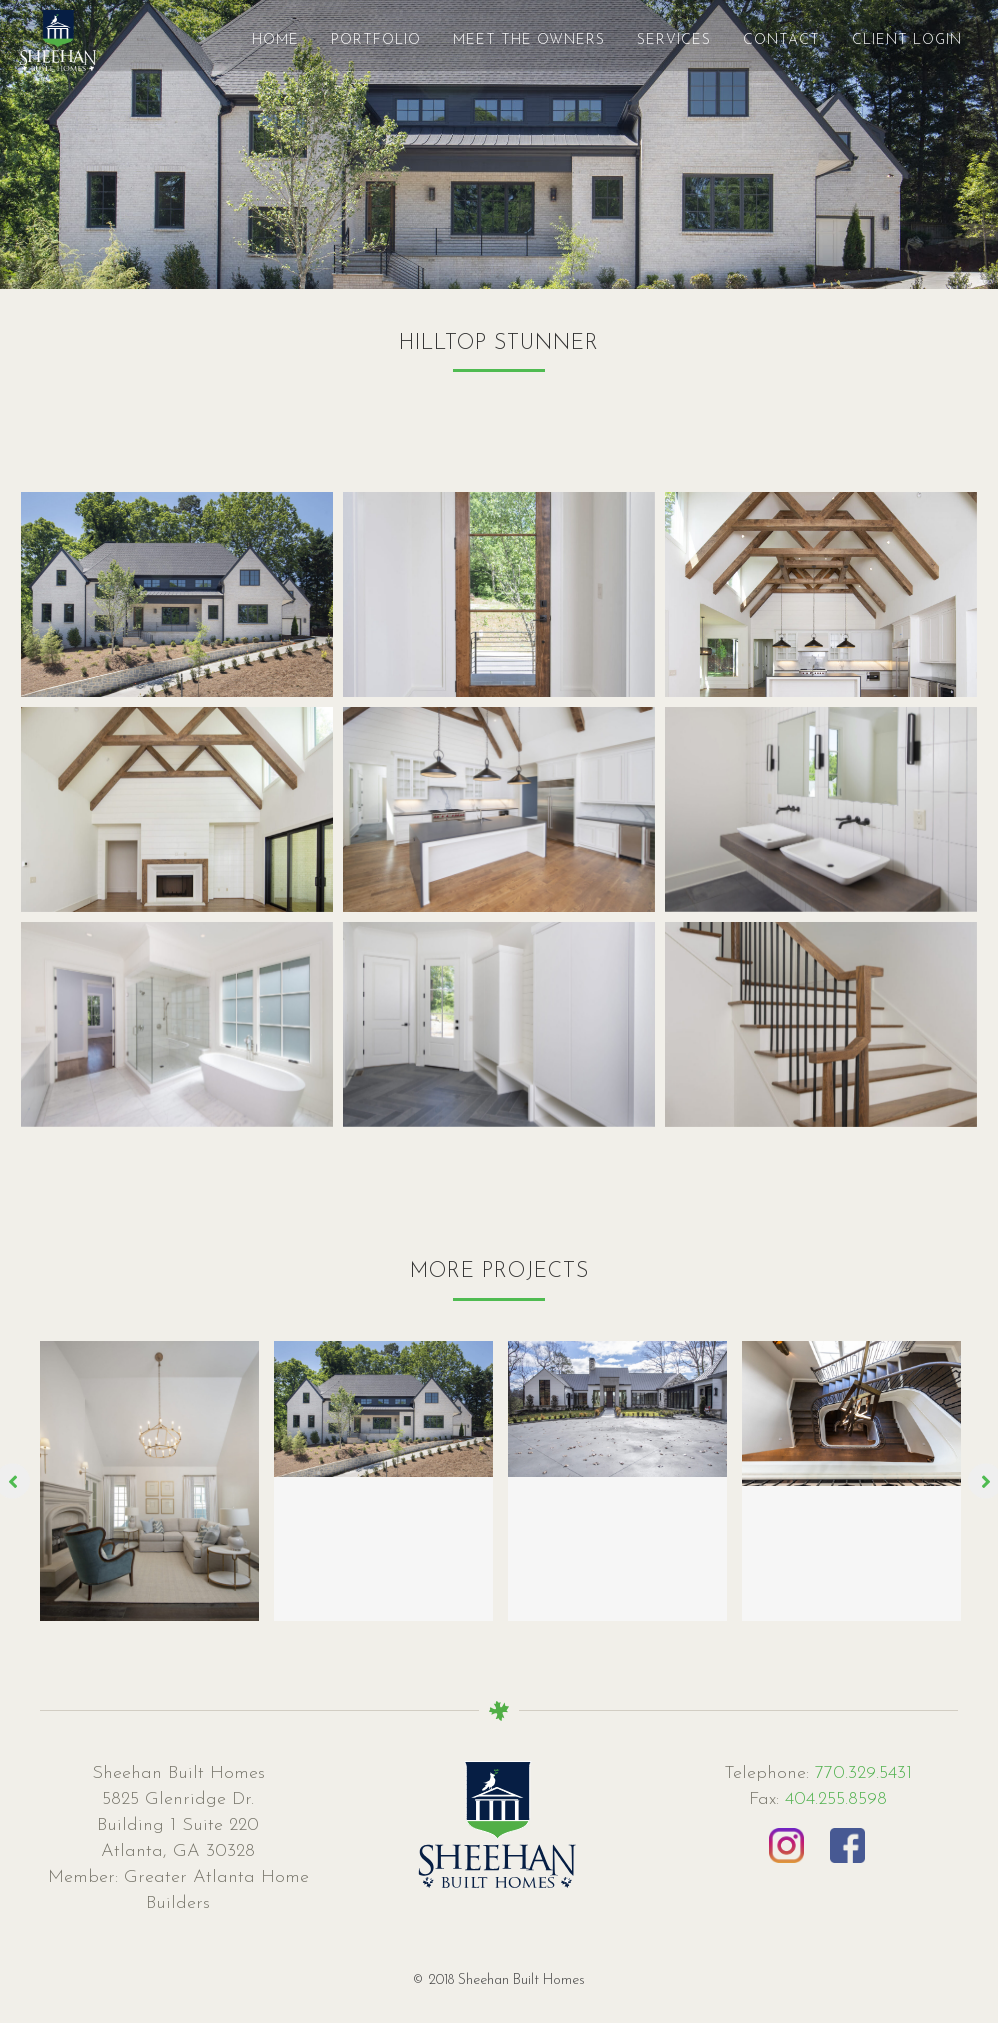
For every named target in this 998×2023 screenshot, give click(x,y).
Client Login (887, 40)
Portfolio (356, 40)
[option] (150, 1481)
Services (654, 40)
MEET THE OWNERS (509, 40)
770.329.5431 (860, 1773)
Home (255, 40)
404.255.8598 (836, 1799)
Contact (761, 40)
